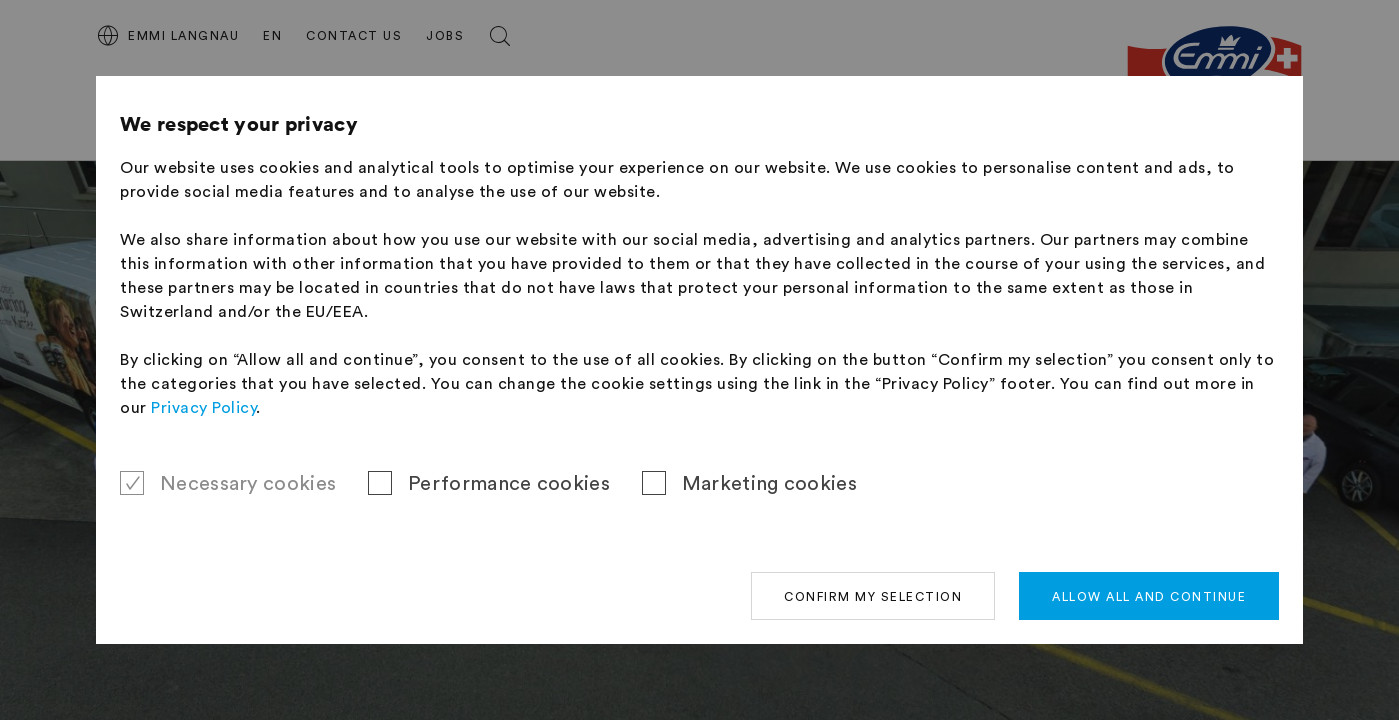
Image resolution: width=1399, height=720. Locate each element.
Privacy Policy (203, 408)
